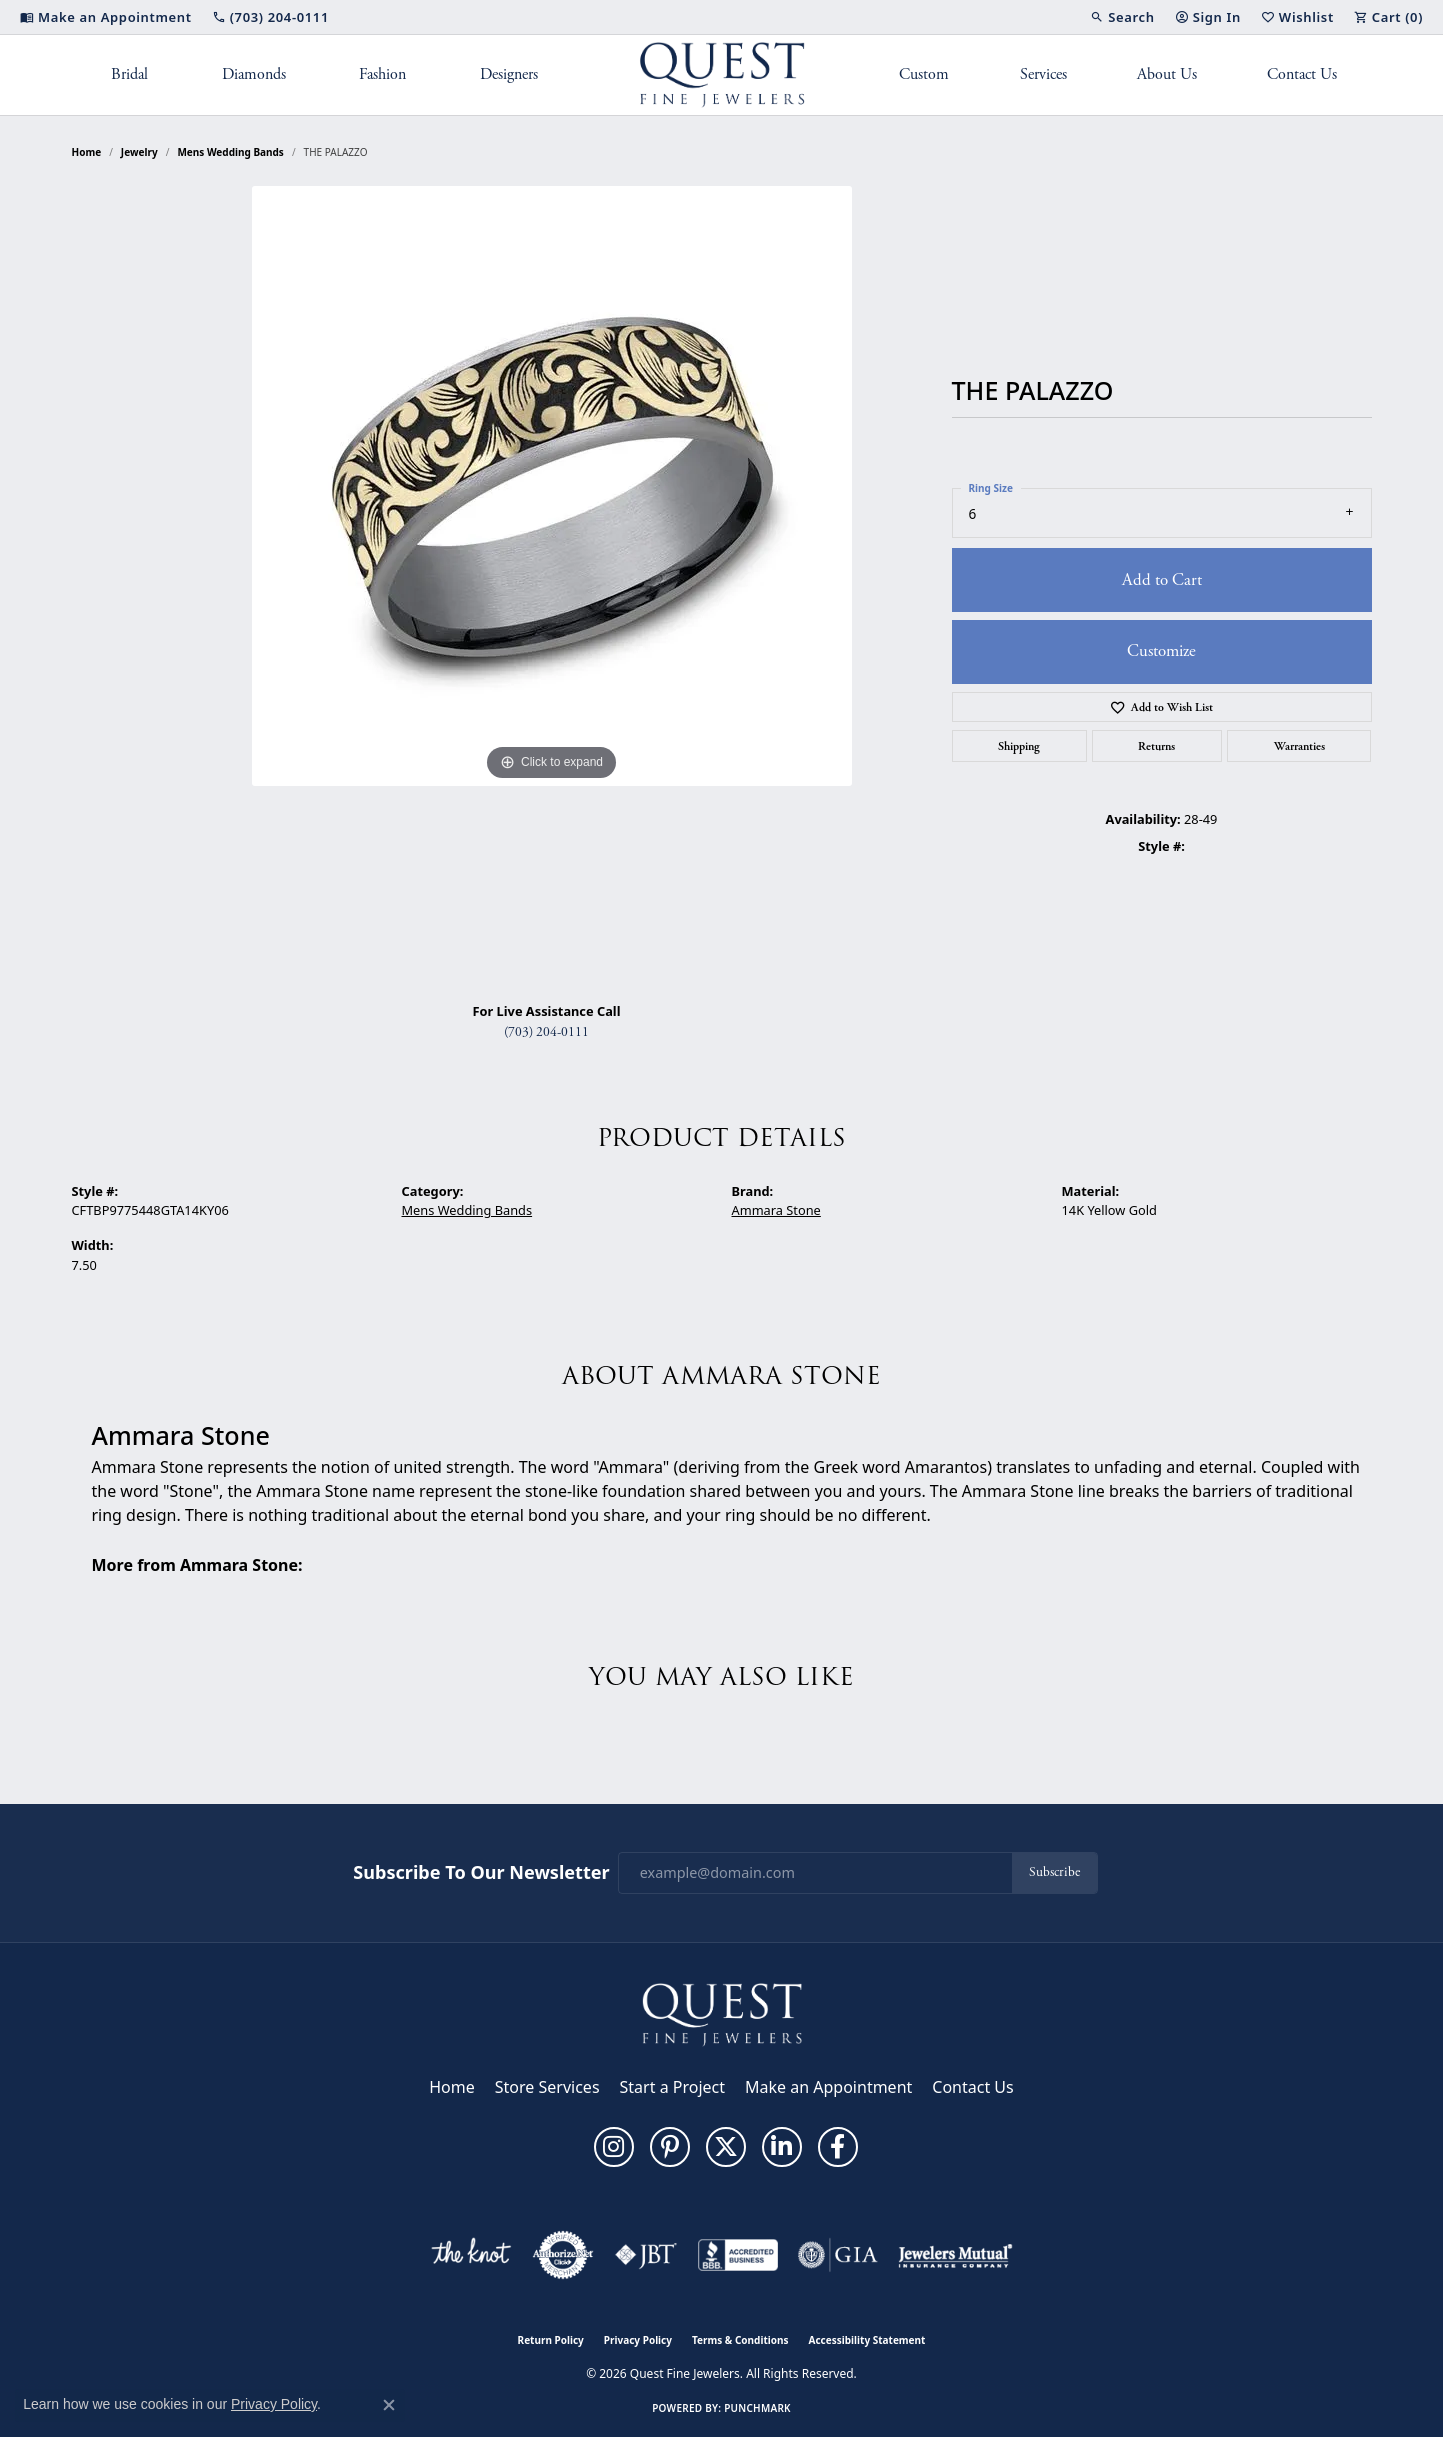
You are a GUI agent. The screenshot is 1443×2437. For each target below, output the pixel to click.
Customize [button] (1161, 651)
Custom (924, 74)
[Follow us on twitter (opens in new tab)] (726, 2147)
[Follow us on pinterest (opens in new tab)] (670, 2147)
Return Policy (551, 2340)
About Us (1167, 74)
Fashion (382, 74)
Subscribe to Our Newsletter (481, 1873)
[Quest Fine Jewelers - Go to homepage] (722, 2013)
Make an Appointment (828, 2087)
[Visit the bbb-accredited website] (738, 2255)
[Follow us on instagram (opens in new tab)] (614, 2147)
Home (87, 152)
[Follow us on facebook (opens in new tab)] (838, 2147)
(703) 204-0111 (546, 1032)
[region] (552, 586)
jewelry (139, 152)
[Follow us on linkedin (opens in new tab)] (782, 2147)
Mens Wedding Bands (230, 152)
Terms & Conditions (740, 2340)
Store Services (547, 2087)
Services (1043, 74)
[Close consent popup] (389, 2405)
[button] (1122, 17)
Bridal (129, 74)
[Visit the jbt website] (646, 2255)
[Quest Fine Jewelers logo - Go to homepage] (721, 75)
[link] (106, 17)
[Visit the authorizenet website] (563, 2255)
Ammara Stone (776, 1210)
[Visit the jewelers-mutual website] (955, 2255)
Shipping (1019, 746)
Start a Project (672, 2087)
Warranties (1299, 746)
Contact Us (1302, 74)
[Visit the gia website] (838, 2255)
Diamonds (254, 74)
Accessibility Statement (867, 2340)
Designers (509, 74)
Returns (1156, 746)
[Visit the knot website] (471, 2255)
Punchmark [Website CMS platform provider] (757, 2408)
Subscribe (1054, 1872)
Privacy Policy (638, 2340)
